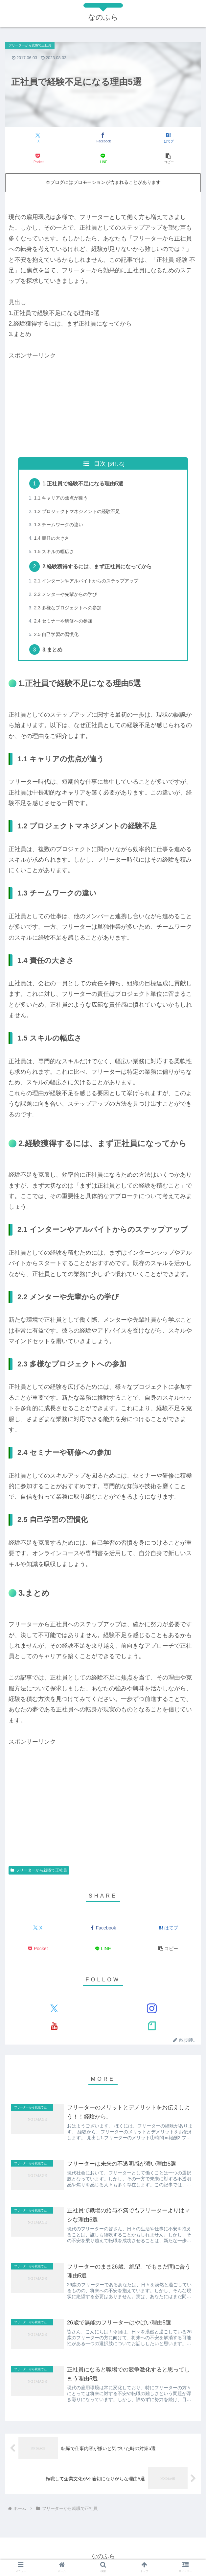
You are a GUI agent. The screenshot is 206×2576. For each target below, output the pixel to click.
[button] (168, 158)
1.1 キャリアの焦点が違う (62, 498)
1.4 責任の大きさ (53, 538)
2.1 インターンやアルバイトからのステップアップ (90, 581)
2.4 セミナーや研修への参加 (65, 621)
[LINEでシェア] (103, 158)
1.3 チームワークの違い (60, 524)
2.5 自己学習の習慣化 (57, 634)
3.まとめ (53, 650)
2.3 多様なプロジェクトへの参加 (70, 608)
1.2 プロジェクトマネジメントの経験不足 (80, 511)
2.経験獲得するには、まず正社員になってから (97, 567)
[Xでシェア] (38, 138)
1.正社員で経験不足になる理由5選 (83, 483)
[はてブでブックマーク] (168, 138)
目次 (100, 463)
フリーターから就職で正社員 (39, 1870)
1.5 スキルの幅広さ (55, 551)
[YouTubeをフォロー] (54, 2026)
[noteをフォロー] (152, 2026)
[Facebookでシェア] (103, 138)
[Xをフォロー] (54, 2008)
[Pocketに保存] (38, 158)
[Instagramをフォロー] (152, 2008)
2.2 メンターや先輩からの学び (67, 594)
